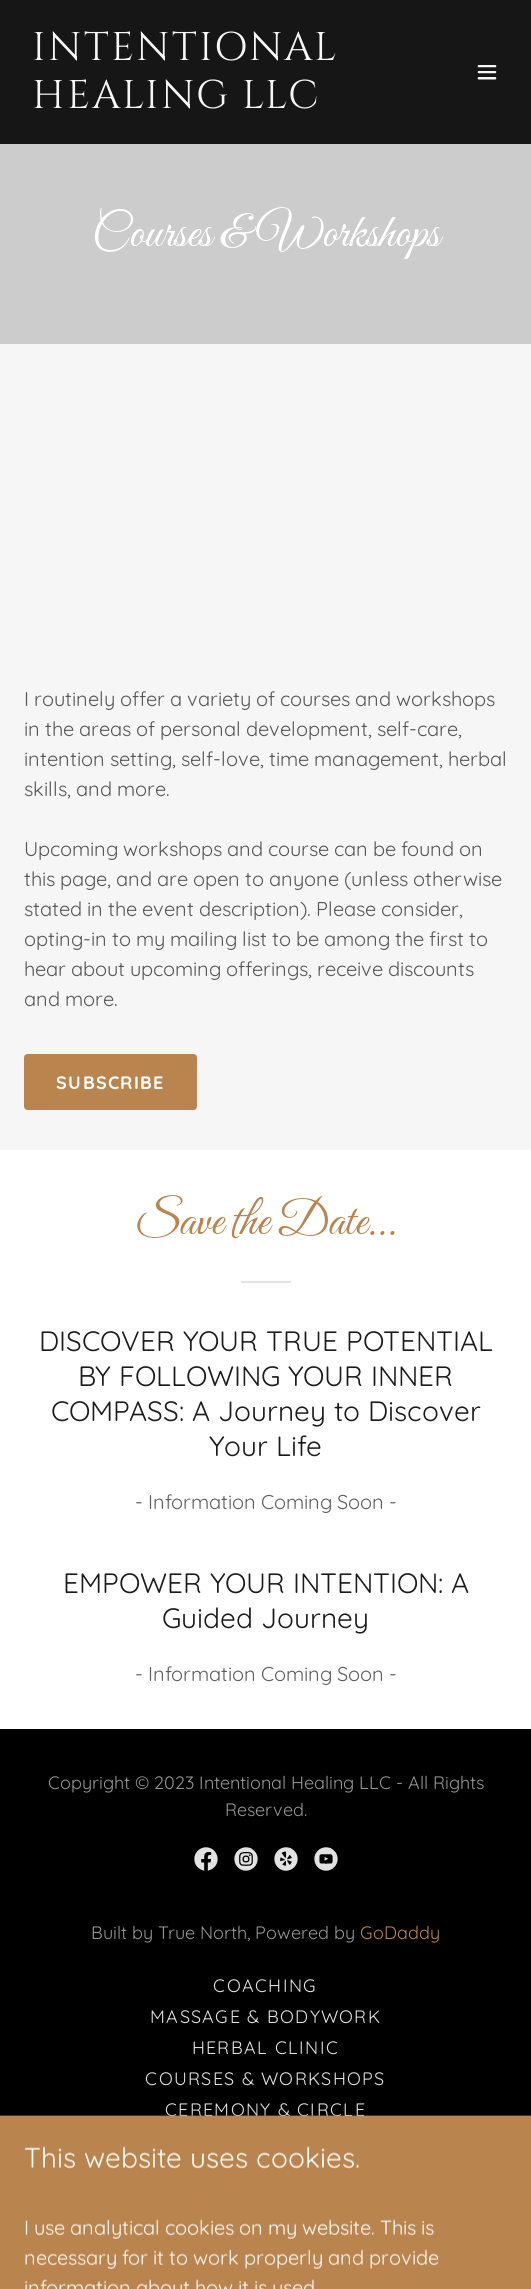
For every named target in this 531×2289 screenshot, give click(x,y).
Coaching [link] (265, 1985)
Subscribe (110, 1082)
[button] (487, 72)
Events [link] (266, 2171)
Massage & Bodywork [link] (265, 2016)
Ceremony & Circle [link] (265, 2109)
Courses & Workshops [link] (265, 2078)
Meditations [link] (265, 2140)
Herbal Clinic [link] (266, 2047)
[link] (193, 100)
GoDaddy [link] (400, 1932)
